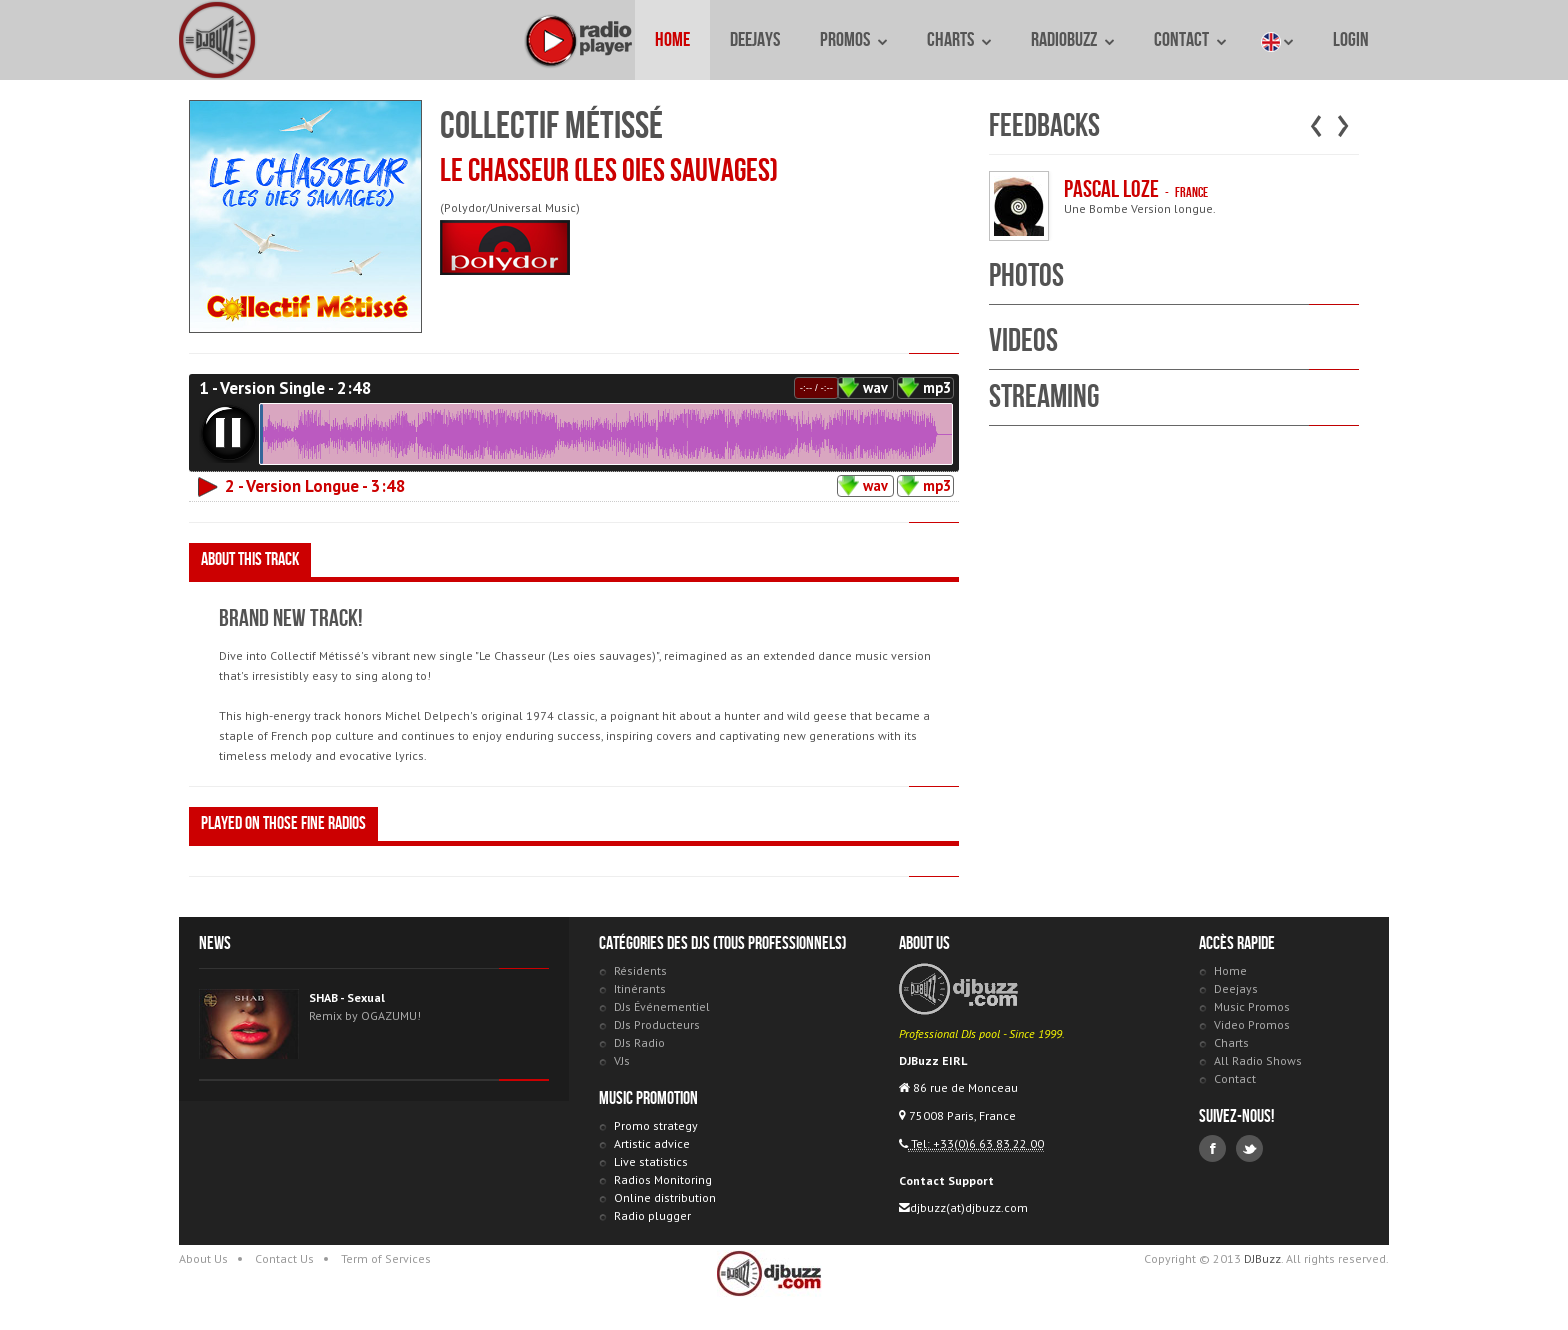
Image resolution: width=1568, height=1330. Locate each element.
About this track (250, 559)
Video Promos (1252, 1024)
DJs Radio (639, 1042)
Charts (959, 40)
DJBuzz (219, 40)
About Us (203, 1258)
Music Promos (1252, 1006)
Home (672, 40)
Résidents (640, 970)
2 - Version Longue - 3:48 (315, 486)
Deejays (755, 40)
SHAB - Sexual (347, 997)
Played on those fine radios (283, 823)
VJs (622, 1060)
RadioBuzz (1072, 40)
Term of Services (386, 1258)
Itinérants (640, 988)
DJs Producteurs (657, 1024)
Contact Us (284, 1258)
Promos (853, 40)
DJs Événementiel (662, 1006)
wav (875, 387)
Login (1351, 40)
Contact (1190, 40)
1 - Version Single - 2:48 (285, 388)
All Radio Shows (1258, 1060)
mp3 (937, 387)
